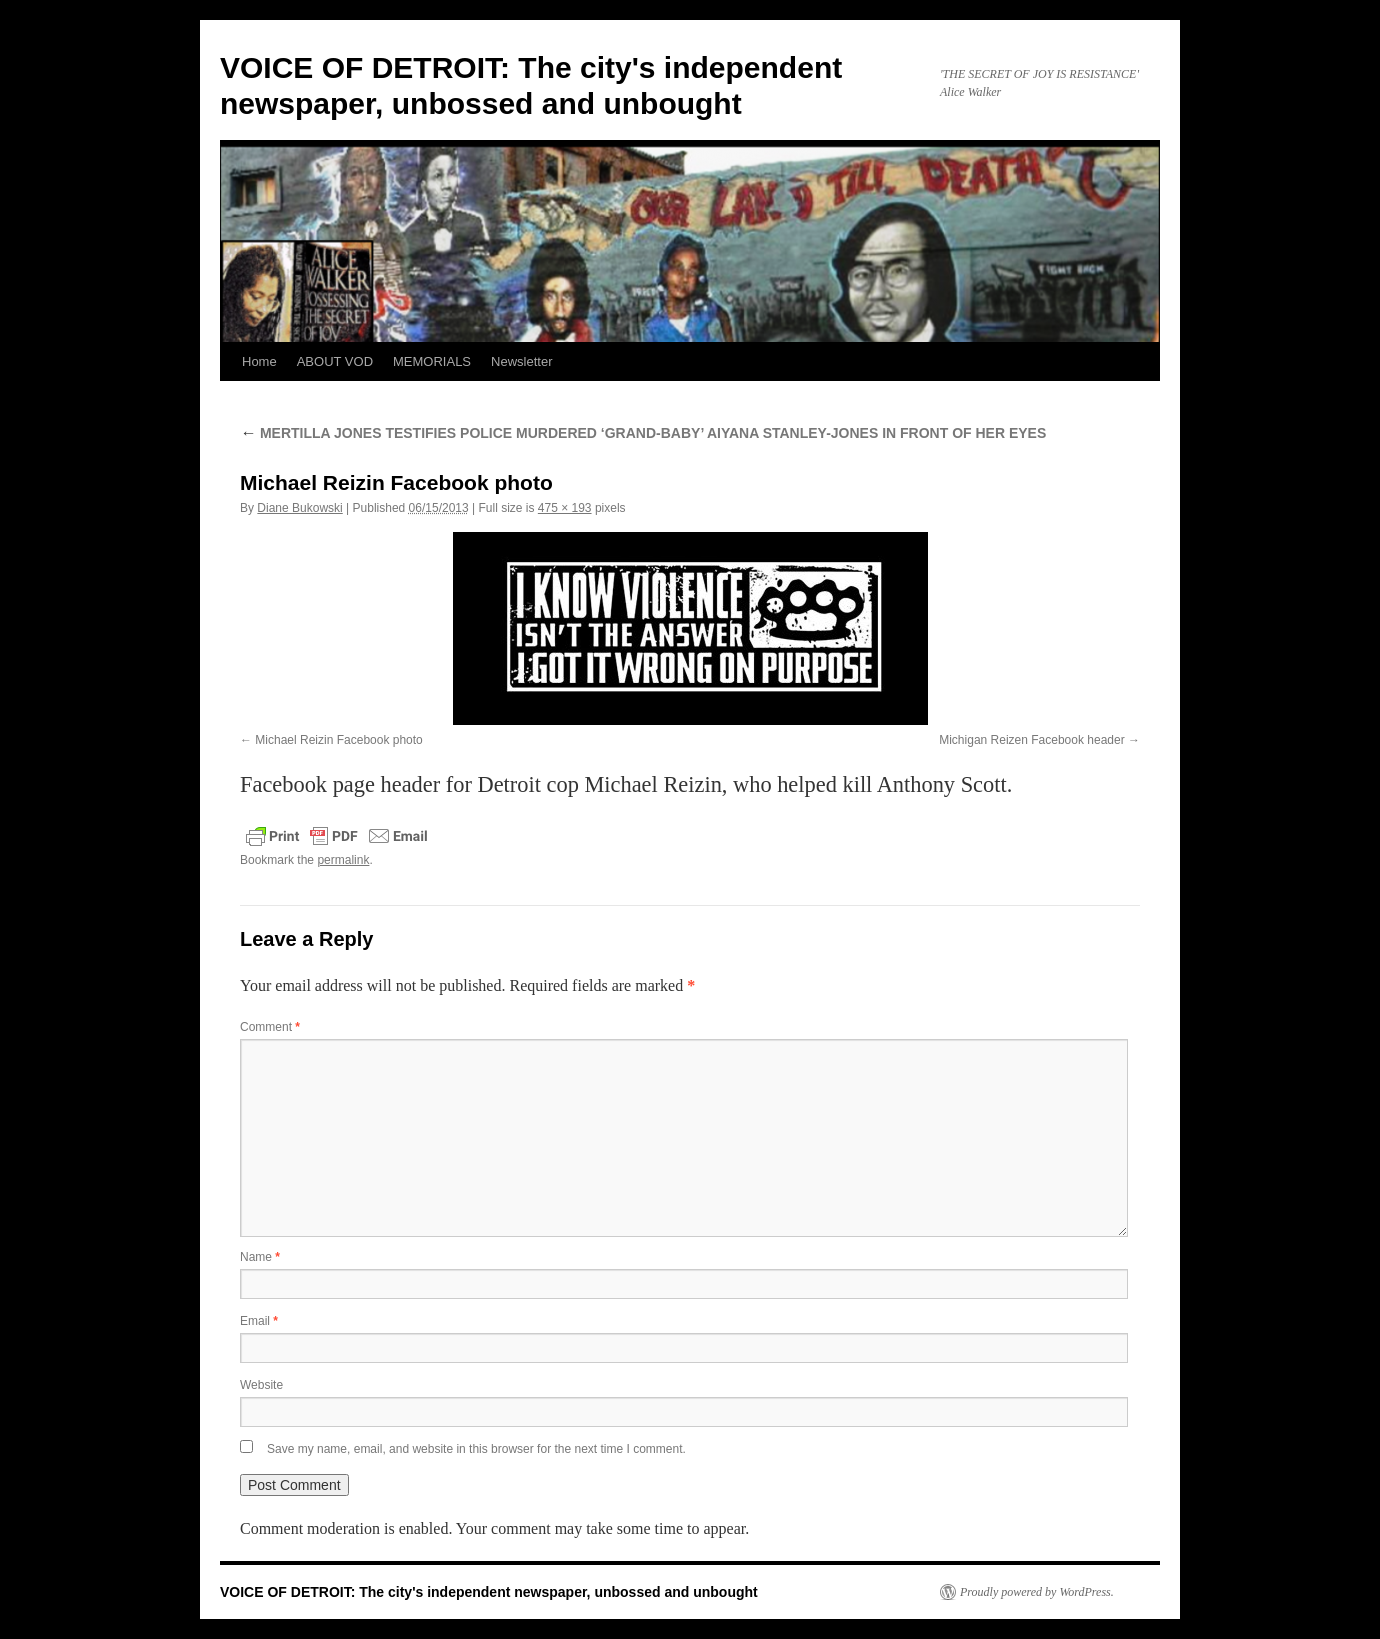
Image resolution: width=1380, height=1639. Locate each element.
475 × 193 (565, 508)
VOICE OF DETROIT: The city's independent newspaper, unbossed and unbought (489, 1592)
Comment (270, 1027)
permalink (343, 860)
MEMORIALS (432, 361)
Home (259, 361)
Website (261, 1385)
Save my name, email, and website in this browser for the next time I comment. (476, 1449)
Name (260, 1257)
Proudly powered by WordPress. (1037, 1592)
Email (259, 1321)
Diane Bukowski (299, 508)
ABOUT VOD (335, 361)
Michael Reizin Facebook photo (338, 740)
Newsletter (521, 361)
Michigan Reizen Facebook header (1031, 740)
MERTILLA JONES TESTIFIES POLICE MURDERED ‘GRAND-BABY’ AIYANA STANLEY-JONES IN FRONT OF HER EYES (643, 433)
